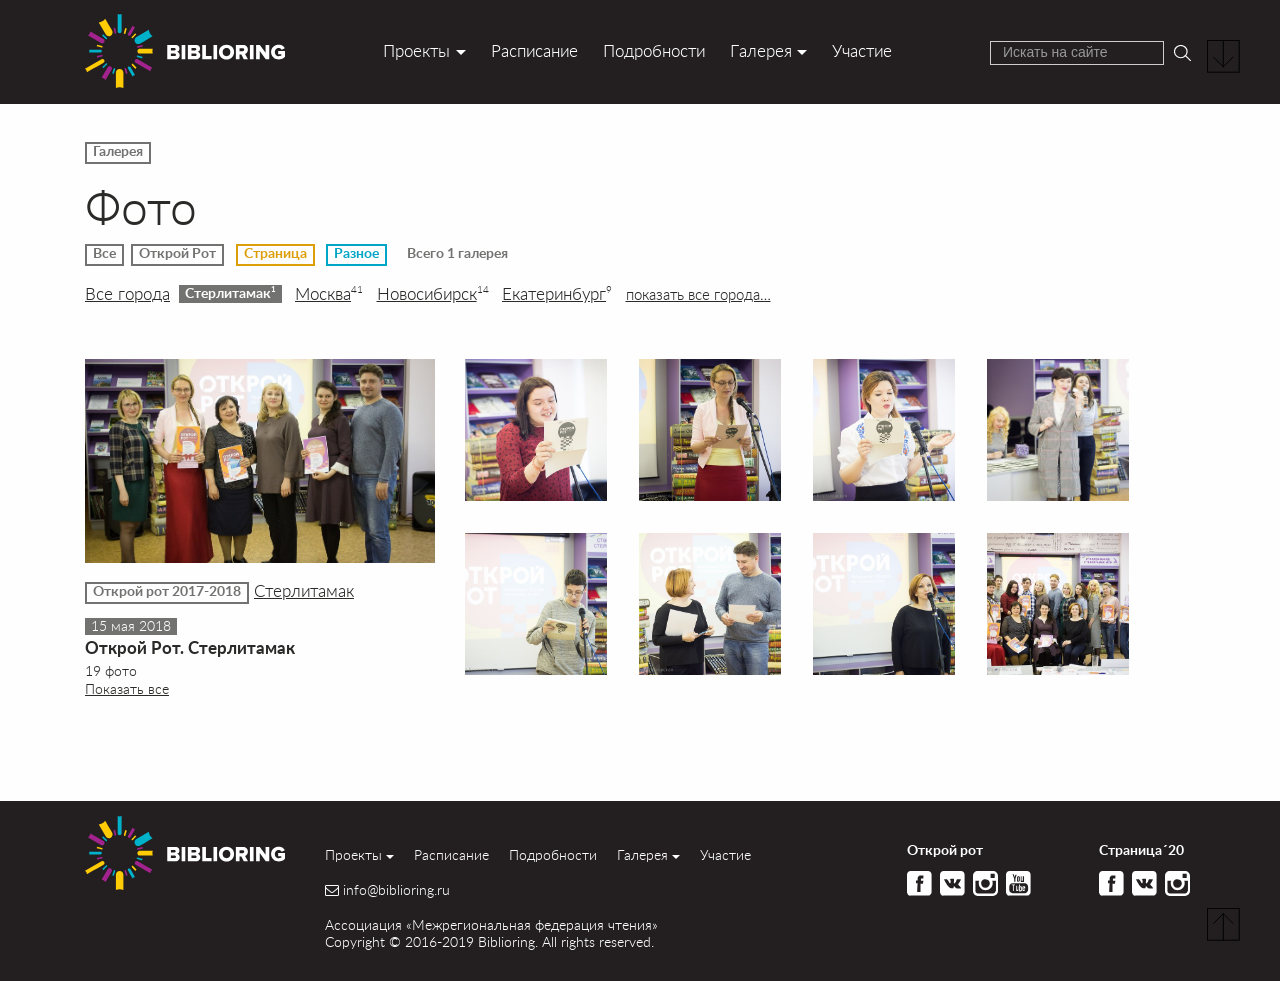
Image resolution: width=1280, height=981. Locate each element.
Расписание (534, 50)
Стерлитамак (230, 293)
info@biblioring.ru (396, 890)
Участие (862, 50)
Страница (275, 254)
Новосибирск (433, 294)
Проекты (416, 50)
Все (104, 254)
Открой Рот (177, 254)
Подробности (654, 50)
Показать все (127, 688)
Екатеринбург (557, 294)
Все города (127, 294)
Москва (329, 294)
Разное (356, 254)
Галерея (761, 50)
